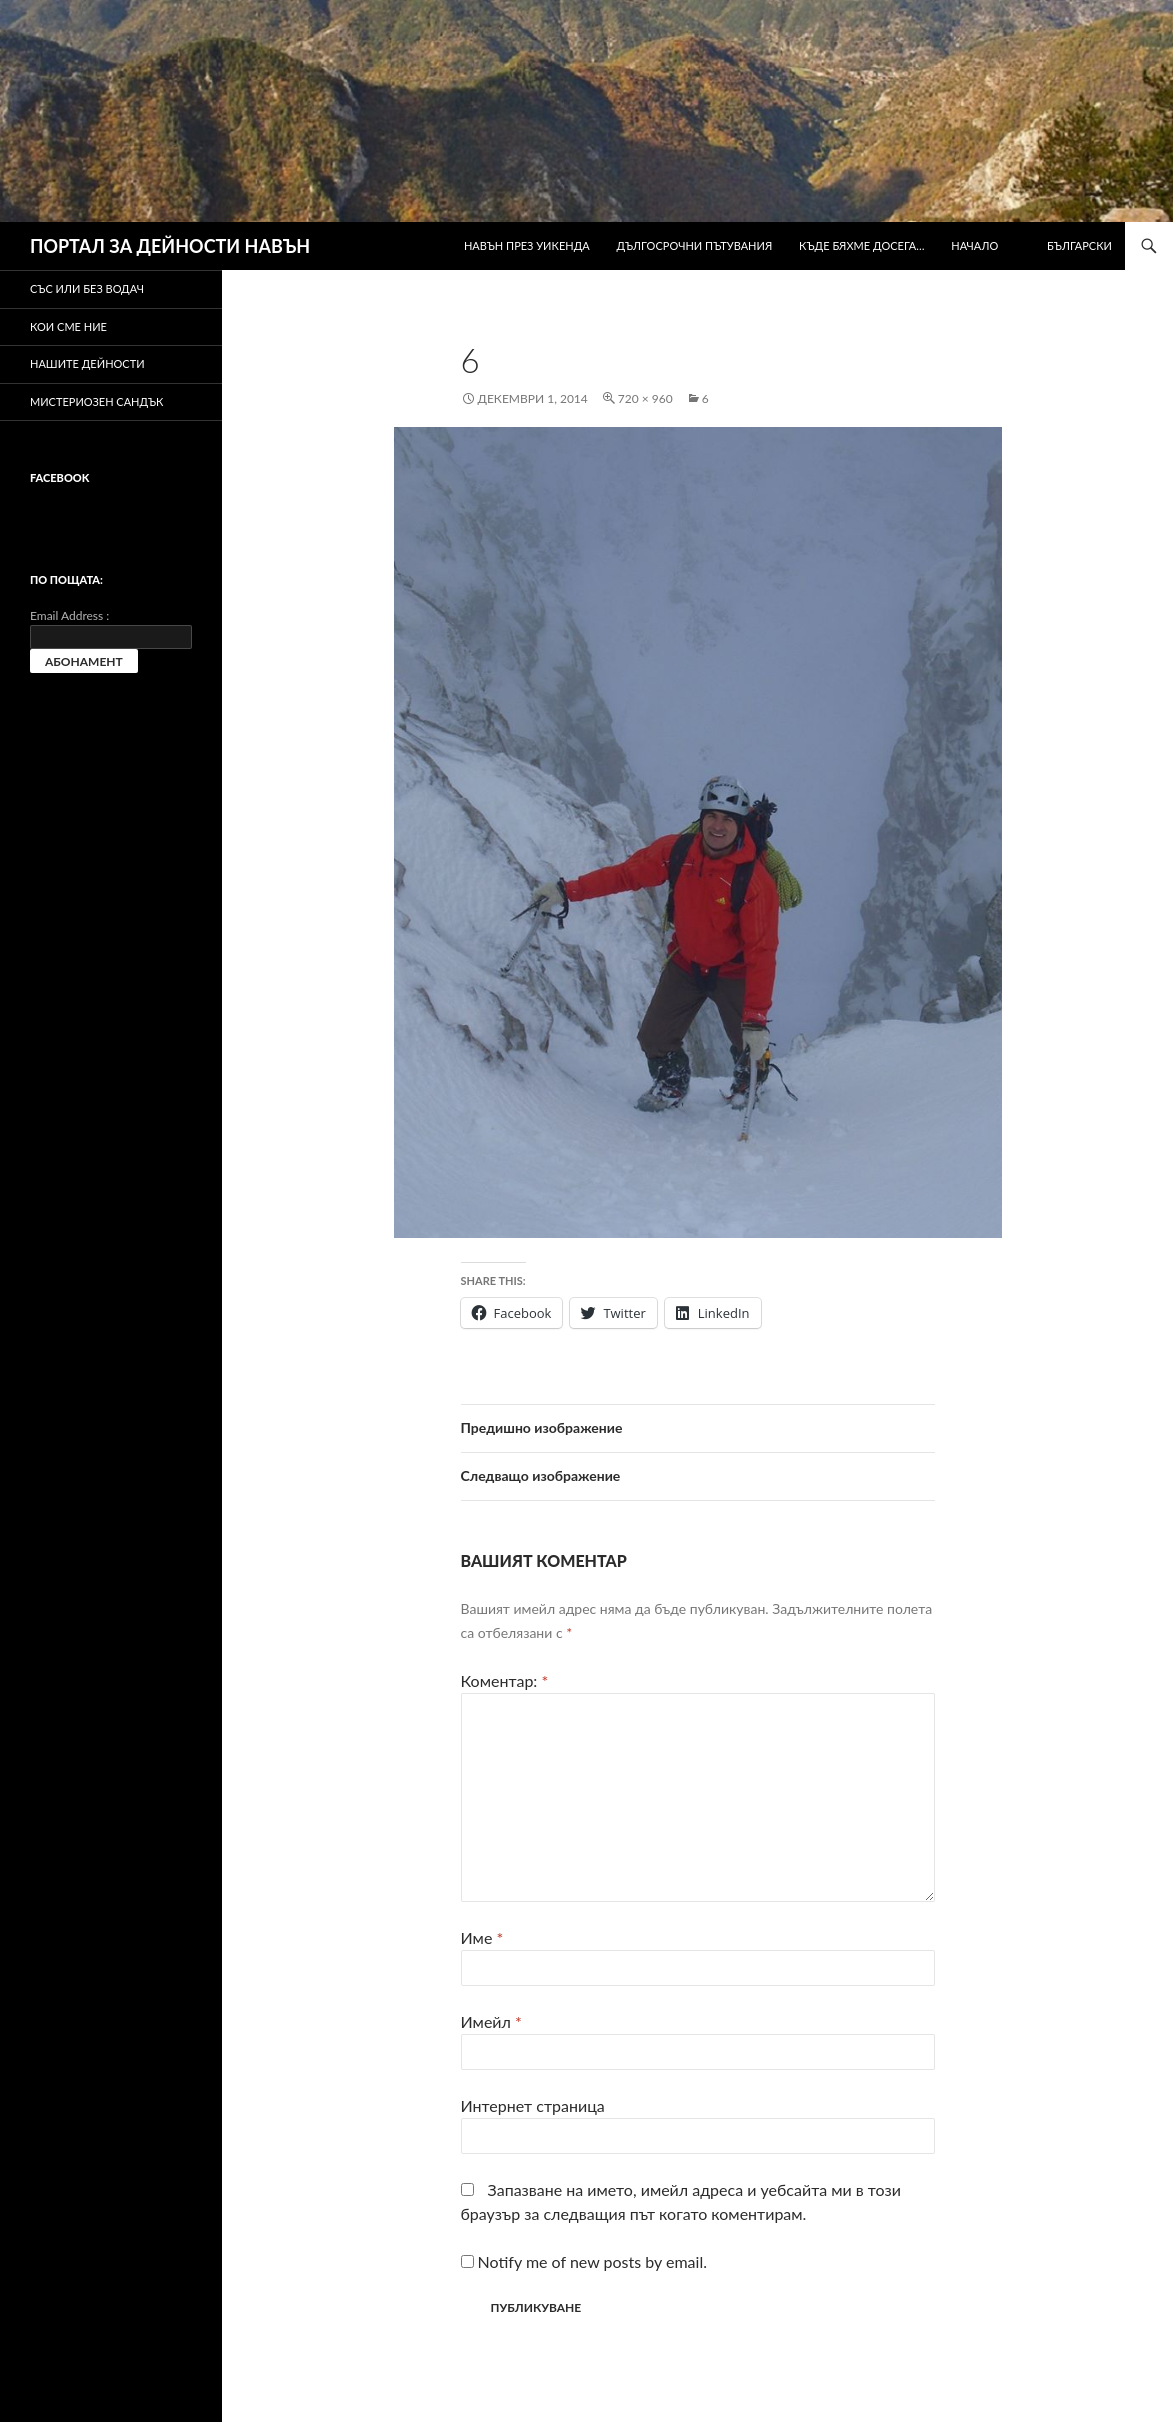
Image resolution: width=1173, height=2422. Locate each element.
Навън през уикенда (527, 245)
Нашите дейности (87, 363)
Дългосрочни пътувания (695, 245)
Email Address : (69, 615)
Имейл (491, 2021)
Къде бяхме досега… (861, 245)
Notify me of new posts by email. (592, 2261)
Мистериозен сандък (96, 401)
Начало (974, 245)
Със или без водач (87, 288)
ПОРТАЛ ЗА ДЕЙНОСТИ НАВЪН (170, 246)
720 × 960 (645, 398)
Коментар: (505, 1680)
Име (482, 1937)
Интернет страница (533, 2105)
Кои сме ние (68, 326)
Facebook (59, 477)
